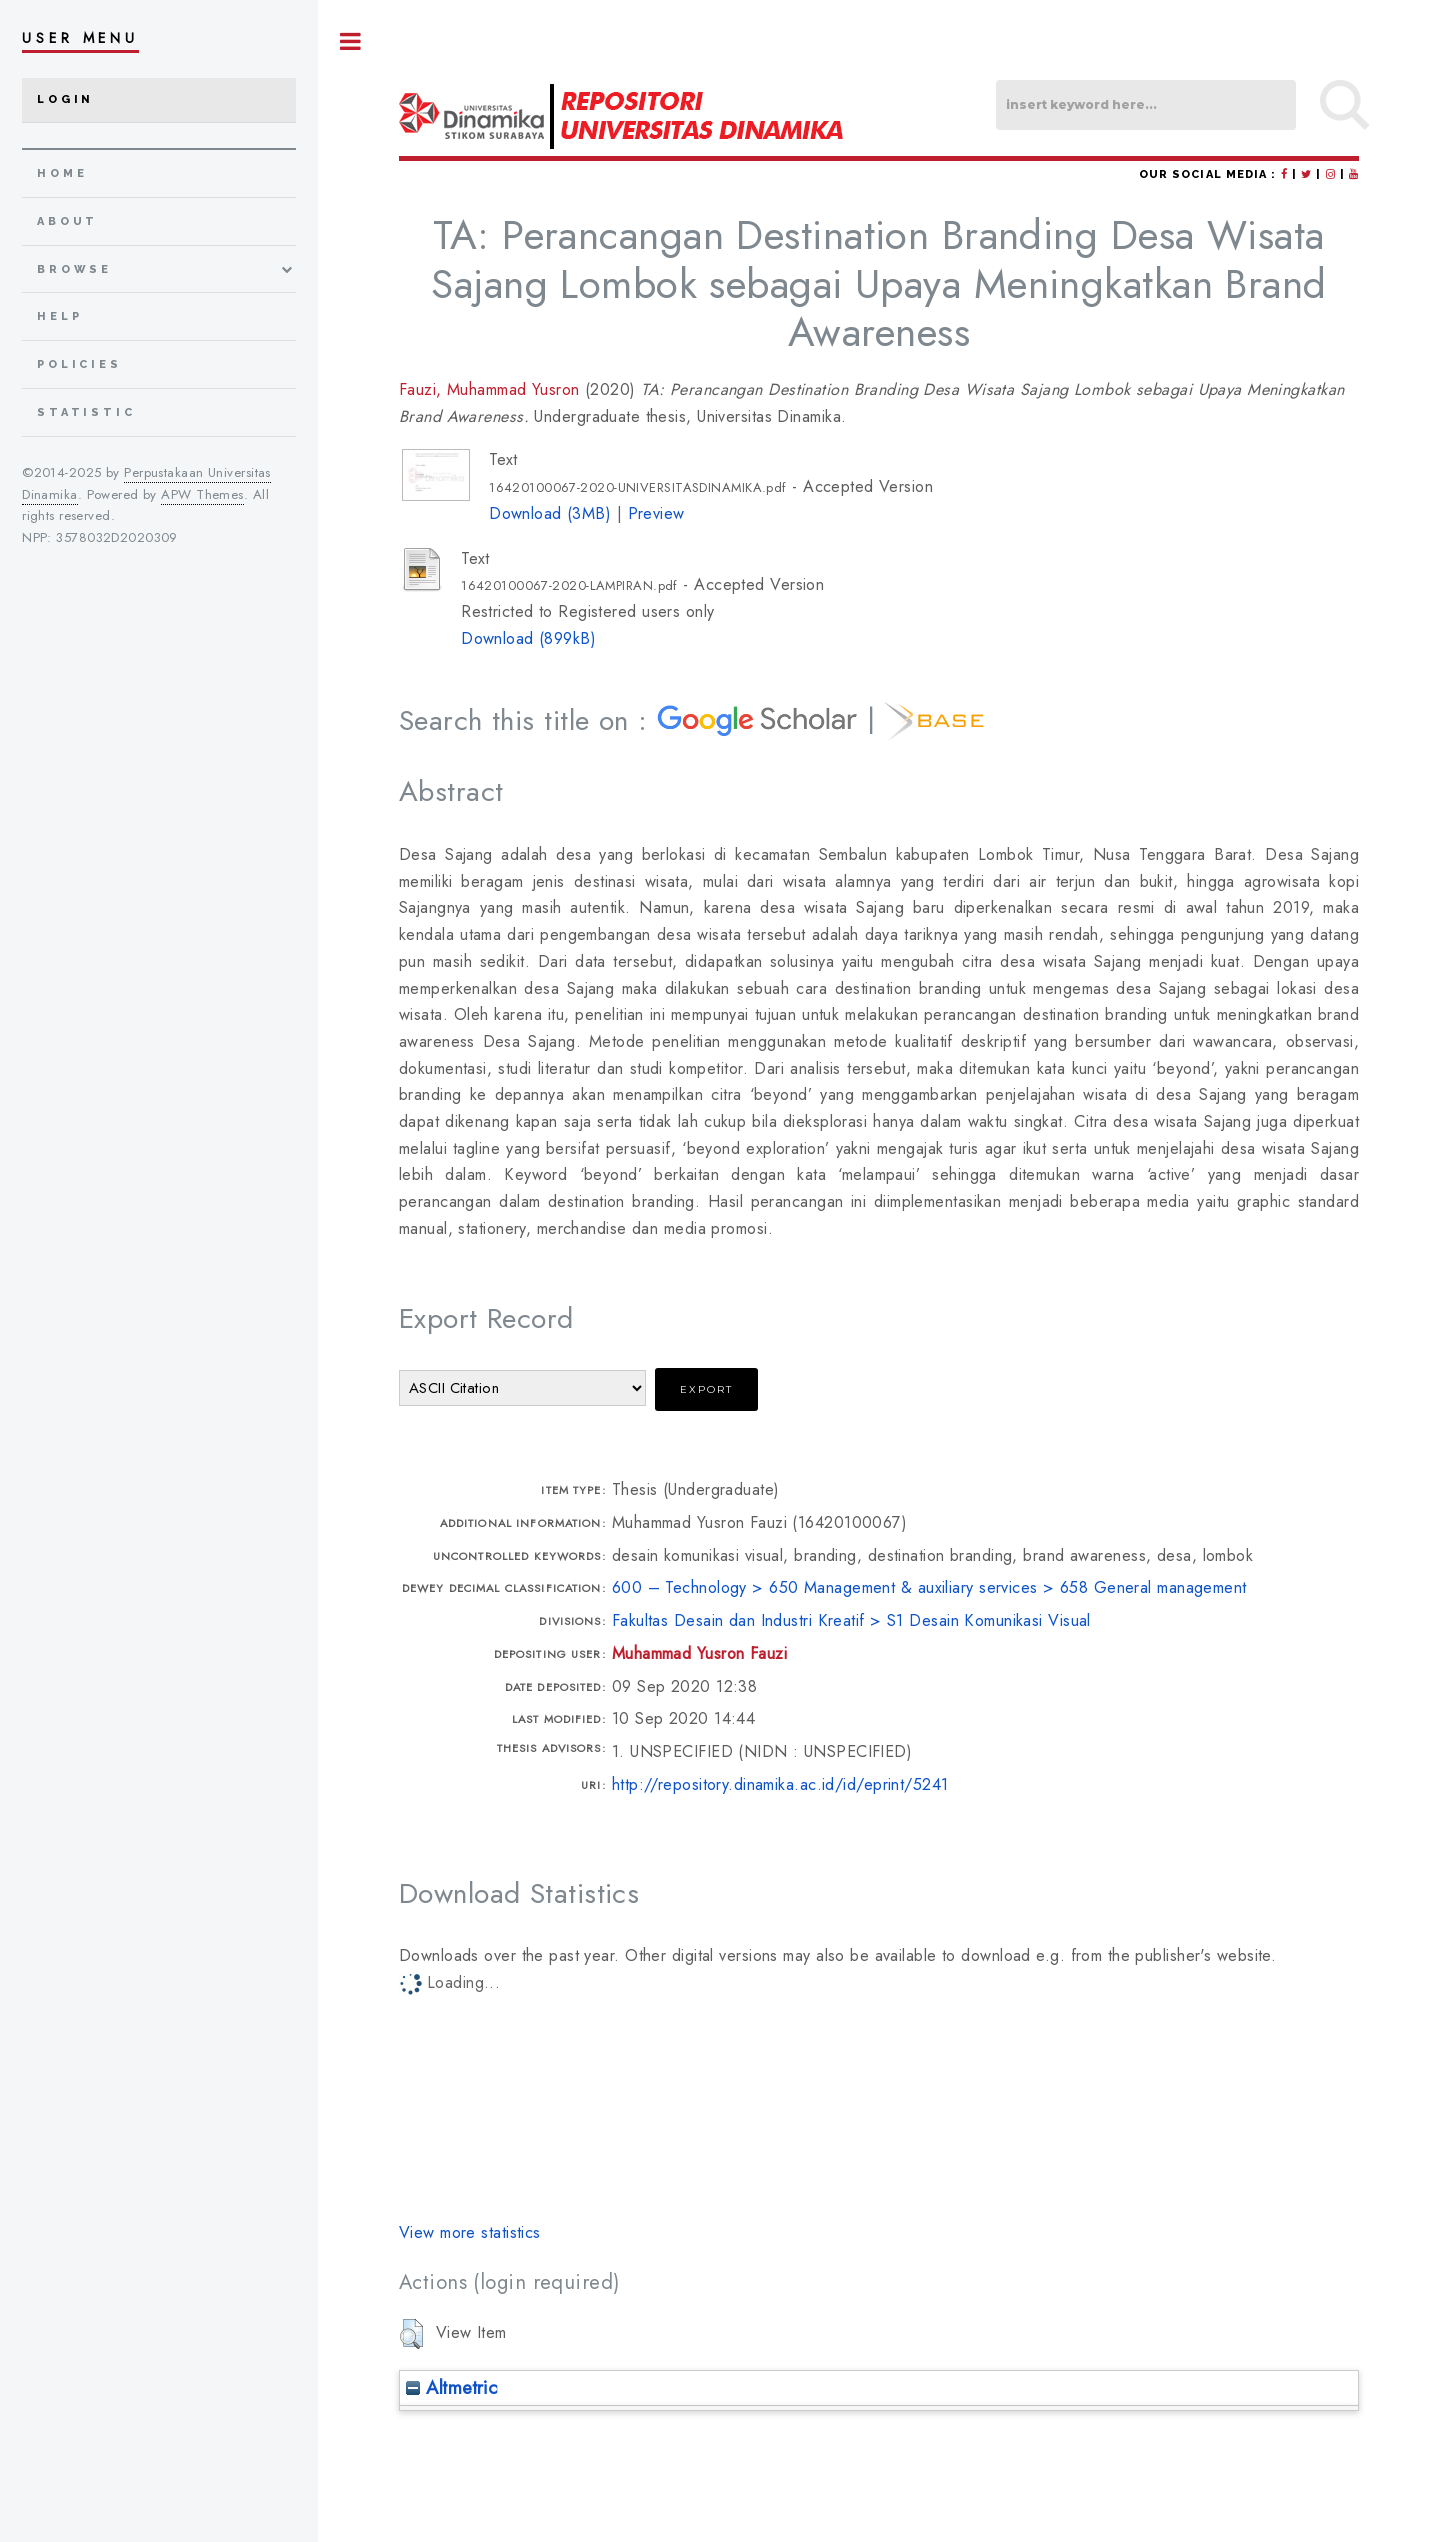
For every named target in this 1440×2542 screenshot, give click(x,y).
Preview (656, 513)
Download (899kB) (528, 638)
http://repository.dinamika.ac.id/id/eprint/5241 (780, 1784)
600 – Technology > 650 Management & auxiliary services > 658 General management (929, 1587)
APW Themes (202, 494)
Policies (79, 364)
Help (59, 316)
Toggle (351, 41)
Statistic (86, 412)
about (67, 221)
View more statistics (470, 2232)
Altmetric (451, 2387)
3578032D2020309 (117, 537)
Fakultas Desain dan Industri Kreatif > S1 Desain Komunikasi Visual (851, 1620)
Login (65, 99)
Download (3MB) (550, 513)
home (62, 173)
